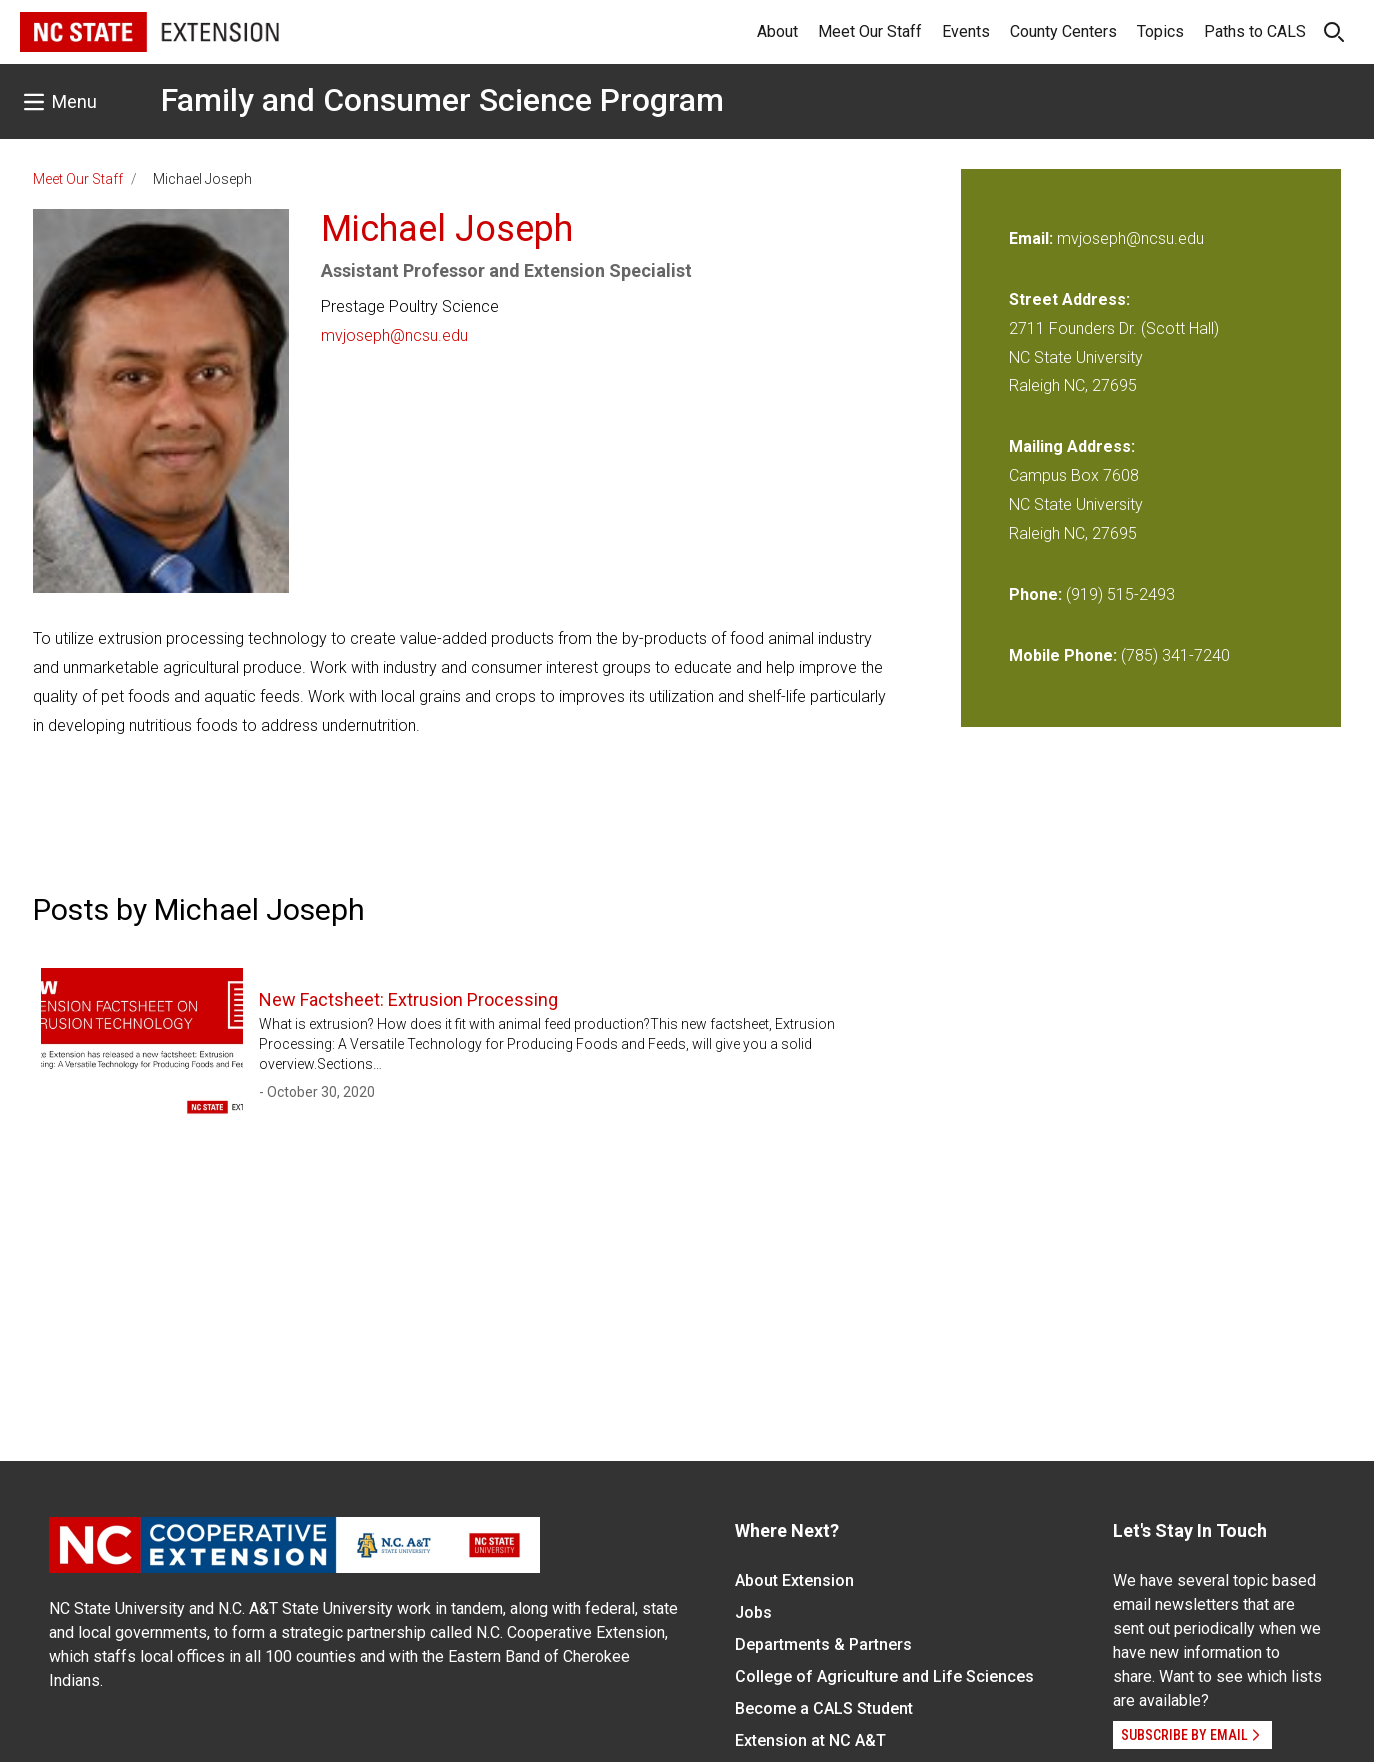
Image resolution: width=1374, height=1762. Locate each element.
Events (966, 31)
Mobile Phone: (1063, 655)
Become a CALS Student (824, 1708)
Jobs (753, 1612)
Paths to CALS (1255, 31)
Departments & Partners (823, 1644)
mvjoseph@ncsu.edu (394, 335)
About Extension (794, 1580)
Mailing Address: (1072, 446)
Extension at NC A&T (810, 1740)
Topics (1160, 31)
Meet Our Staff (870, 31)
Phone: (1035, 594)
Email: (1033, 238)
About (777, 31)
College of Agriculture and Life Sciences (884, 1676)
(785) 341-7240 (1175, 655)
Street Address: (1069, 299)
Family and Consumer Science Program (442, 100)
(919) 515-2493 (1120, 594)
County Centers (1063, 31)
